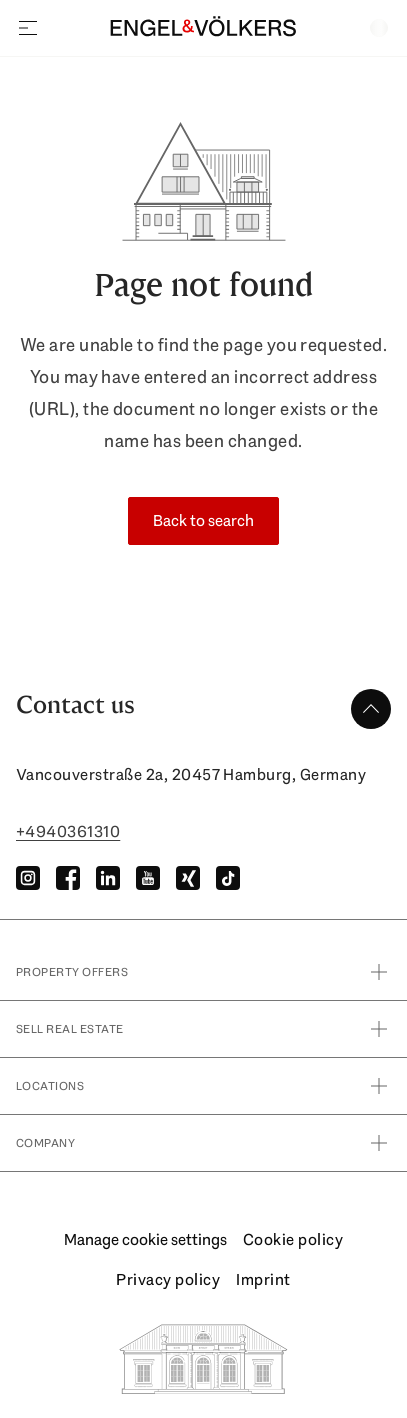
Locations (203, 1086)
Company (203, 1143)
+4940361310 (68, 831)
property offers (203, 972)
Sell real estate (203, 1029)
